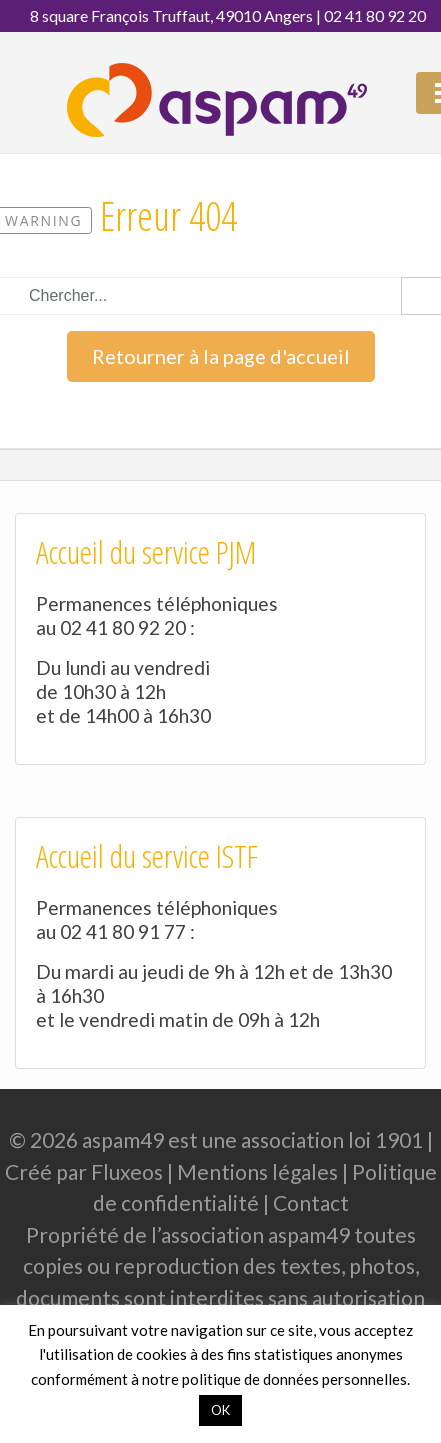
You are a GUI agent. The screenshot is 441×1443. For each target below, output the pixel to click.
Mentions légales (257, 1171)
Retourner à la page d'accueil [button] (221, 356)
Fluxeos (127, 1171)
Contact (311, 1202)
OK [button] (220, 1410)
